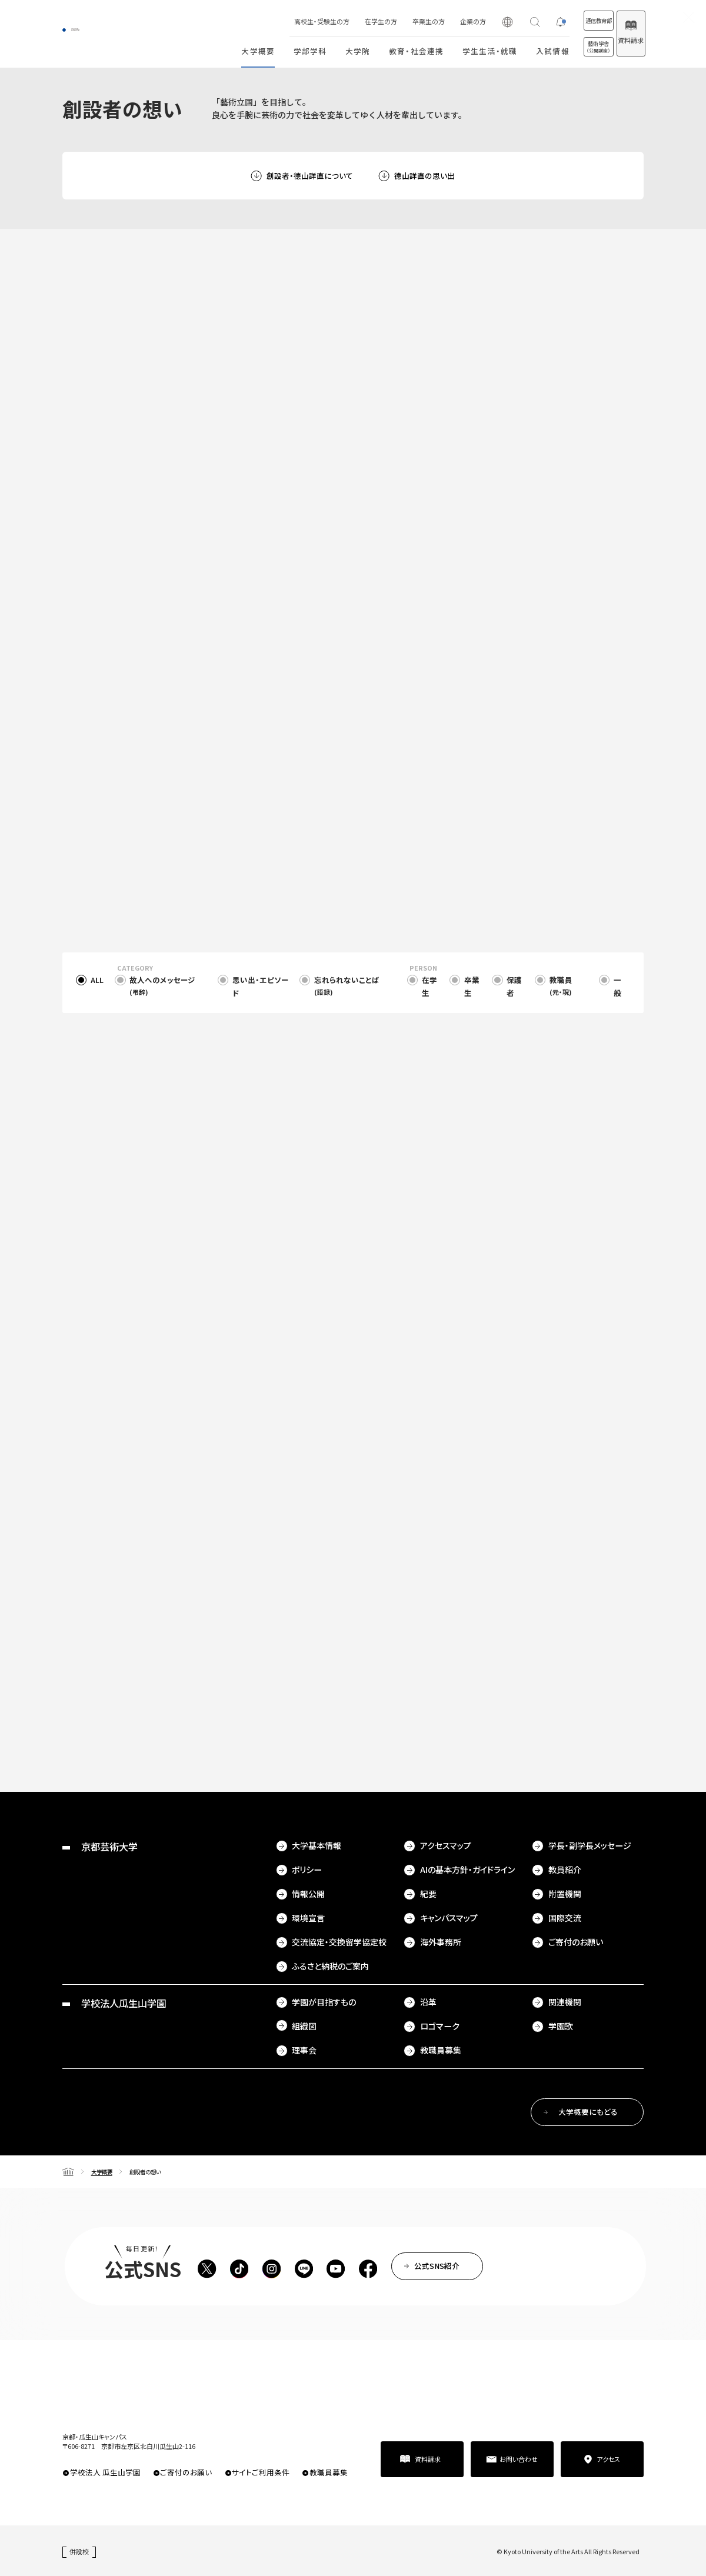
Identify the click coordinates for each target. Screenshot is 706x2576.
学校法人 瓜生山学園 (105, 2472)
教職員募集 (440, 2050)
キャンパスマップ (449, 1918)
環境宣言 (308, 1918)
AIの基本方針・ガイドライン (467, 1869)
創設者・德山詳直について (310, 175)
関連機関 (564, 2002)
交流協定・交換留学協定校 (339, 1942)
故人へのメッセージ (162, 986)
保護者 (514, 986)
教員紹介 (564, 1869)
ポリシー (307, 1869)
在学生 (429, 986)
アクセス (608, 2459)
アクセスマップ (445, 1845)
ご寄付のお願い (575, 1942)
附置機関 (564, 1893)
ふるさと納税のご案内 (330, 1966)
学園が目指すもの (324, 2002)
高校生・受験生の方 (284, 21)
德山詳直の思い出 (424, 175)
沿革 (428, 2002)
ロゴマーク (439, 2026)
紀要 (428, 1893)
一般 (617, 986)
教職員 (561, 986)
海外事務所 (440, 1942)
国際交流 (564, 1918)
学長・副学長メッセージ (589, 1845)
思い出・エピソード (260, 986)
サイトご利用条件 (260, 2472)
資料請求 (621, 40)
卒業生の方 (391, 21)
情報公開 (308, 1893)
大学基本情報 (316, 1845)
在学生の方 (344, 21)
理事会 (304, 2050)
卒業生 (471, 986)
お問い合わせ (518, 2459)
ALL (97, 979)
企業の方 (436, 21)
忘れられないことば (346, 986)
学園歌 (560, 2026)
